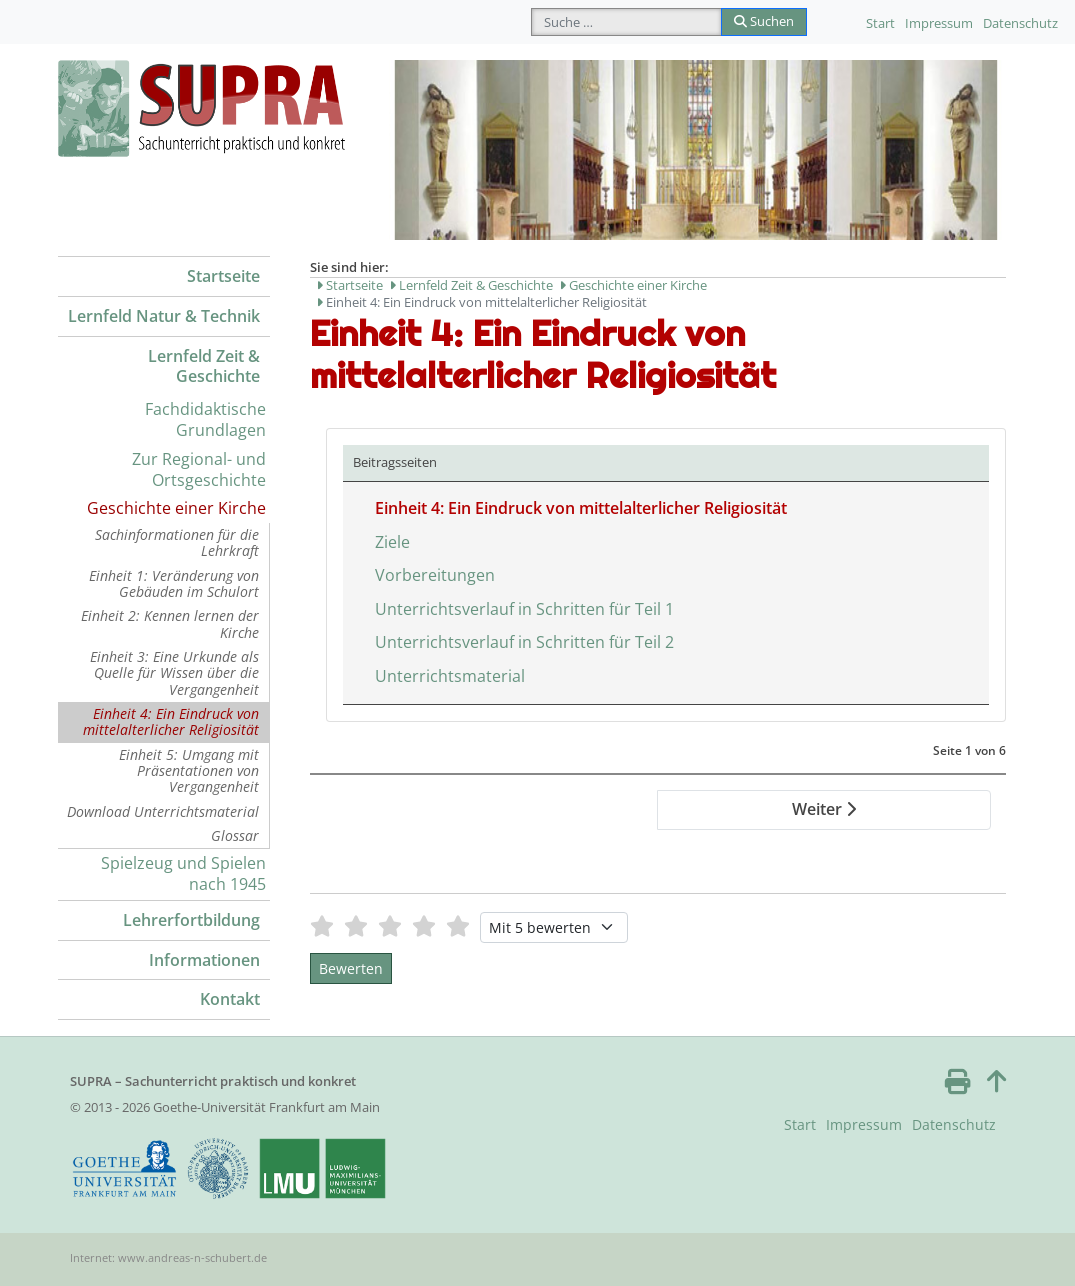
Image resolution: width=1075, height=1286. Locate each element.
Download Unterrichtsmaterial (163, 811)
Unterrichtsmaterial (450, 676)
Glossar (235, 835)
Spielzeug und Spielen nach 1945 (183, 873)
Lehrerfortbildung (191, 920)
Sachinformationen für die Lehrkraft (177, 542)
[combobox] (626, 22)
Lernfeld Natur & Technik (164, 316)
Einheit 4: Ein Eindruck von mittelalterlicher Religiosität (171, 721)
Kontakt (230, 999)
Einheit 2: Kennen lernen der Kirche (170, 623)
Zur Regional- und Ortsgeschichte (199, 469)
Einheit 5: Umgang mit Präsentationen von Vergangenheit (189, 771)
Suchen (764, 21)
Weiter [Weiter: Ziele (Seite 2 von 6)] (824, 809)
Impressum (939, 23)
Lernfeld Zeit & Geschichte (204, 366)
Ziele (392, 542)
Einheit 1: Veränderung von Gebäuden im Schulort (174, 583)
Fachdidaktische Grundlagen (205, 419)
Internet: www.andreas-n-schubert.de (168, 1257)
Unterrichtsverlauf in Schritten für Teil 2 (524, 642)
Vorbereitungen (435, 575)
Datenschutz (1020, 23)
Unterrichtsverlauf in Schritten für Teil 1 (524, 609)
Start (880, 23)
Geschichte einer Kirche (176, 508)
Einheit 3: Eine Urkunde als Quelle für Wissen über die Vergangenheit (174, 673)
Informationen (204, 960)
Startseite (223, 276)
